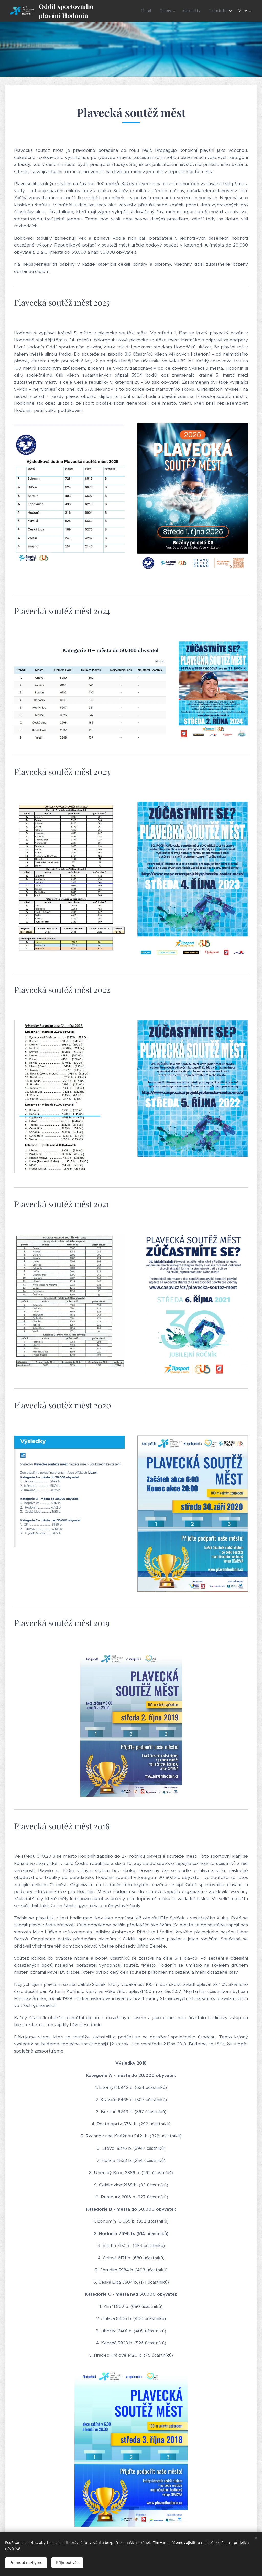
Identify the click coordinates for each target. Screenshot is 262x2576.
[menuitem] (148, 10)
